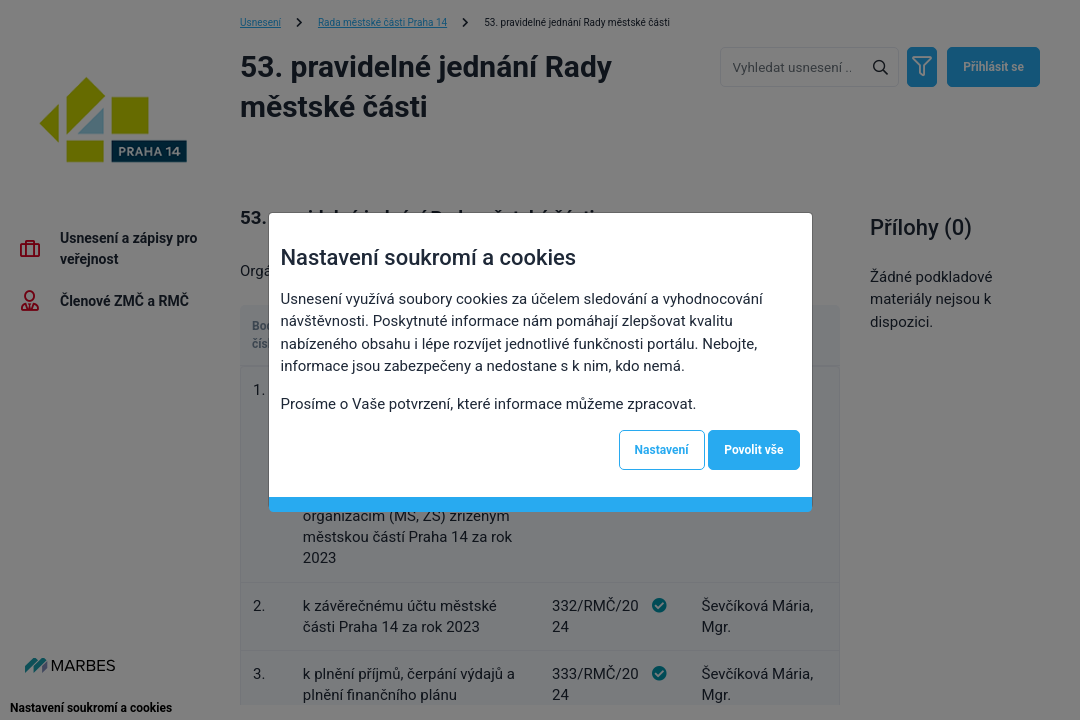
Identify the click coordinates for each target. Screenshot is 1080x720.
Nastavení (662, 450)
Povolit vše (753, 450)
